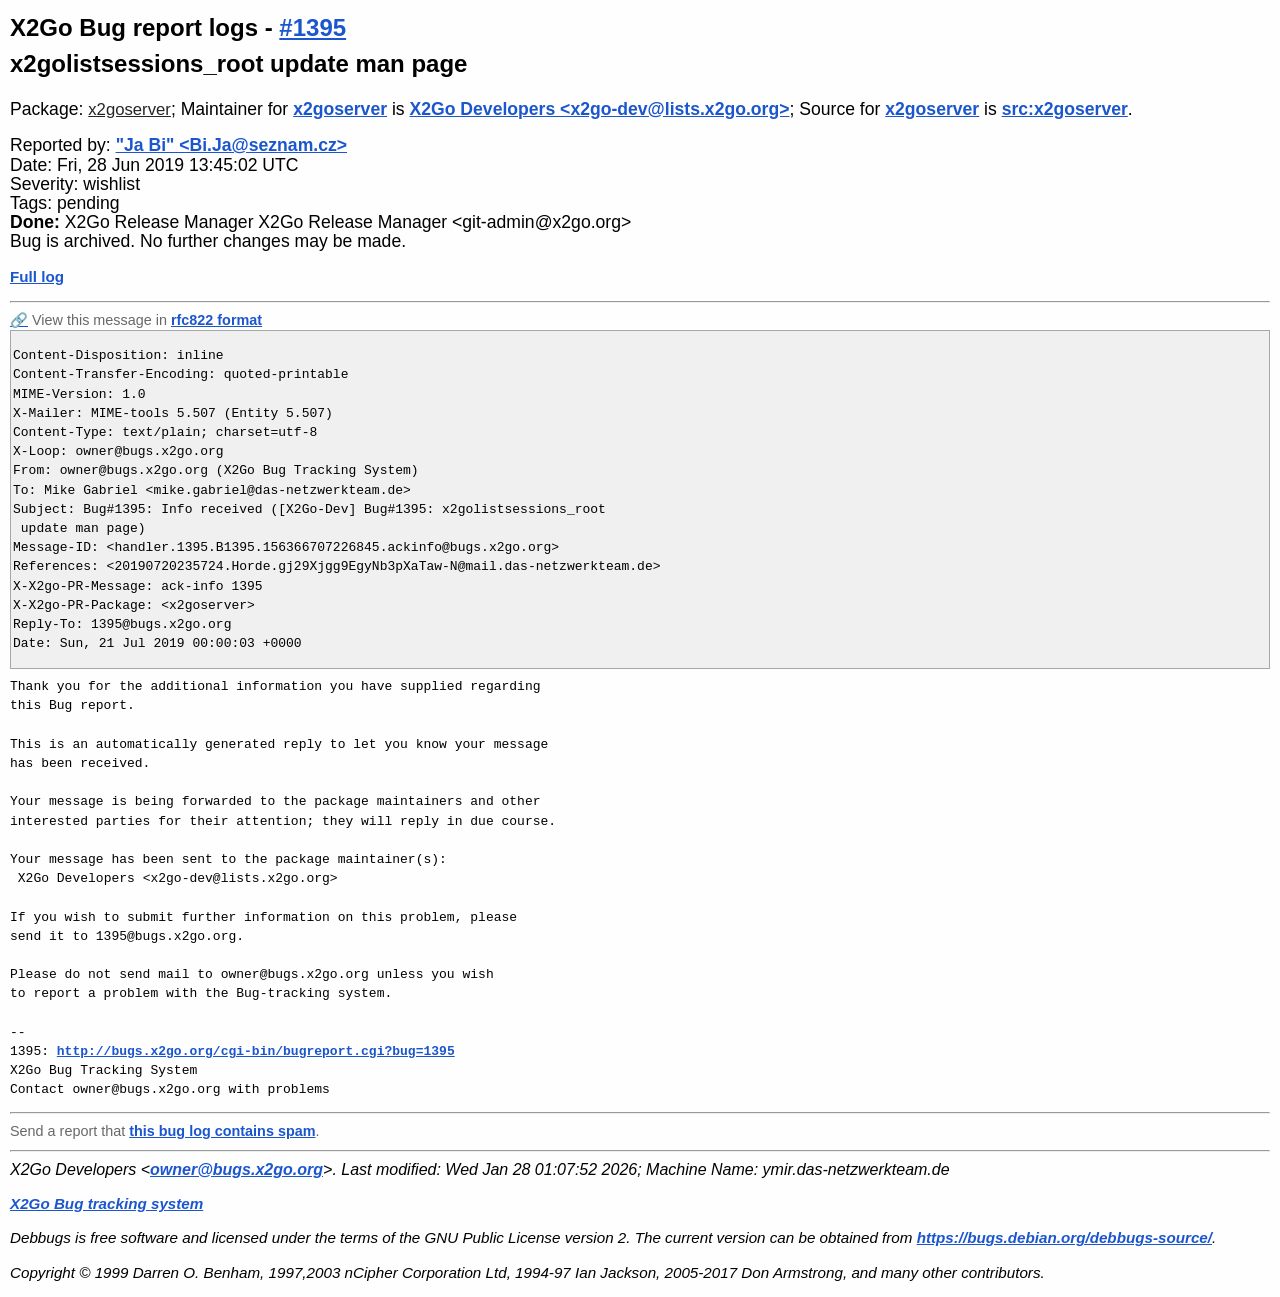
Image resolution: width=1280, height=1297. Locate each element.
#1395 (312, 27)
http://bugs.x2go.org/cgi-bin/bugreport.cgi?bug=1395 (256, 1051)
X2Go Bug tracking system (106, 1203)
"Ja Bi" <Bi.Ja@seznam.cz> (231, 145)
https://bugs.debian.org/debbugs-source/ (1064, 1237)
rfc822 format (216, 320)
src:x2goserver (1065, 109)
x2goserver (129, 109)
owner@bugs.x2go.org (236, 1169)
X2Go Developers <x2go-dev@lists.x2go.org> (600, 109)
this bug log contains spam (222, 1131)
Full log (37, 276)
